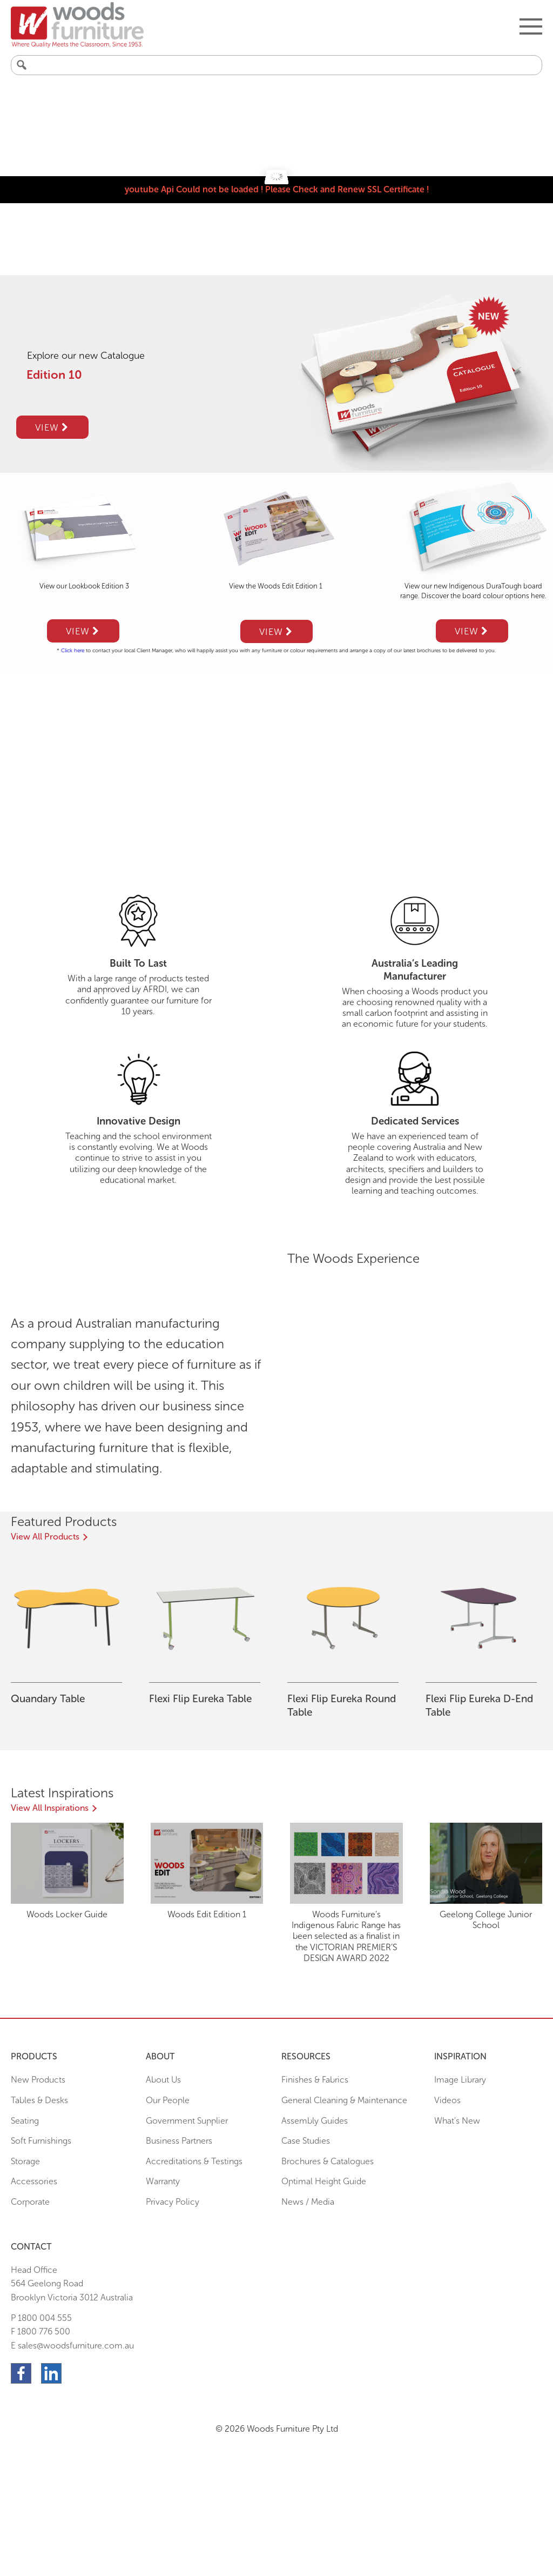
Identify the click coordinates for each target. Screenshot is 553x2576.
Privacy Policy (172, 2202)
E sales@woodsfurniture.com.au (72, 2345)
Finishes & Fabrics (314, 2080)
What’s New (457, 2121)
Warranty (163, 2181)
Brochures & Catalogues (327, 2161)
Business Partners (179, 2141)
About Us (163, 2080)
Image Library (460, 2080)
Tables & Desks (39, 2100)
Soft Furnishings (41, 2141)
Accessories (34, 2181)
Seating (25, 2121)
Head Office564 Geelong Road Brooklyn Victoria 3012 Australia (72, 2284)
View (52, 427)
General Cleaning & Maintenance (344, 2100)
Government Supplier (187, 2121)
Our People (168, 2100)
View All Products (45, 1536)
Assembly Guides (314, 2121)
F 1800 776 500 (40, 2331)
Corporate (30, 2202)
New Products (38, 2080)
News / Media (307, 2202)
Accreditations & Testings (194, 2161)
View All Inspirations (50, 1808)
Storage (25, 2161)
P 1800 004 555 (41, 2318)
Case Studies (305, 2141)
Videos (447, 2100)
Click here (72, 650)
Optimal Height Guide (323, 2181)
